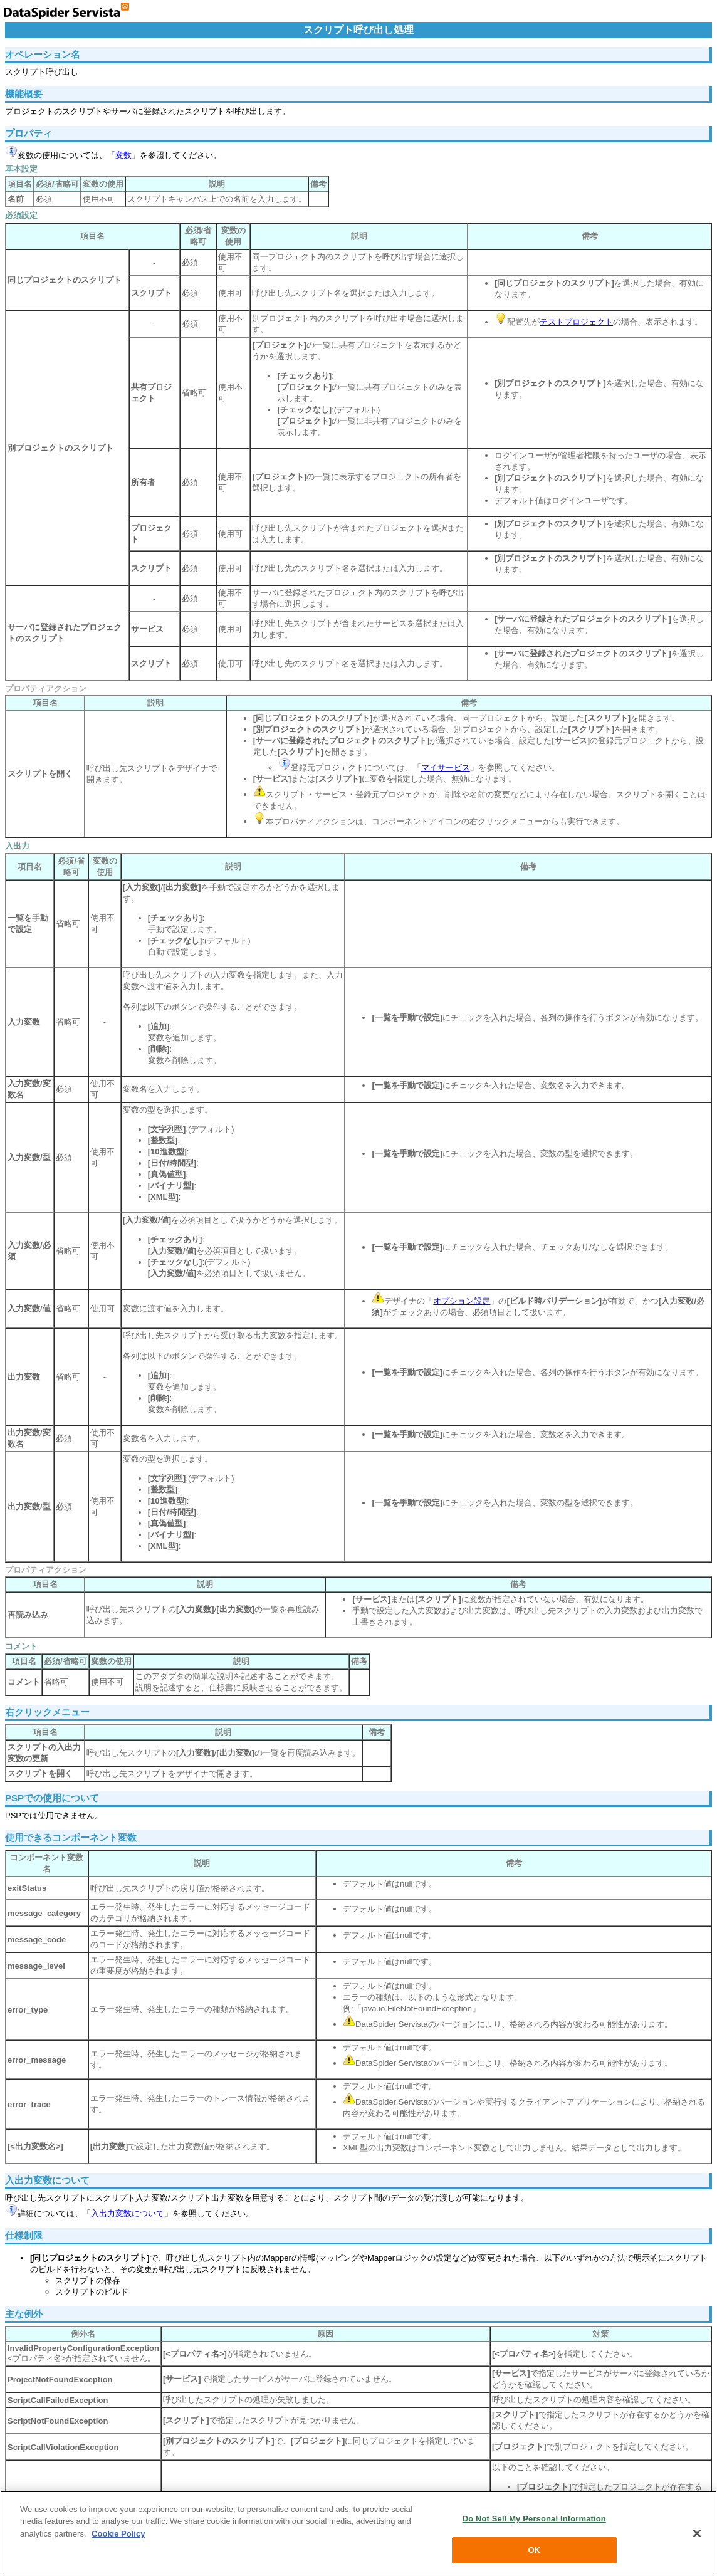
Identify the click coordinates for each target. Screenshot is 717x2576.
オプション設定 (461, 1301)
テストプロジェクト (576, 322)
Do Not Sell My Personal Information (534, 2518)
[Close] (697, 2533)
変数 (123, 155)
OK (534, 2550)
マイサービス (445, 767)
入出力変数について (127, 2213)
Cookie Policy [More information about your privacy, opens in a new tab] (118, 2533)
